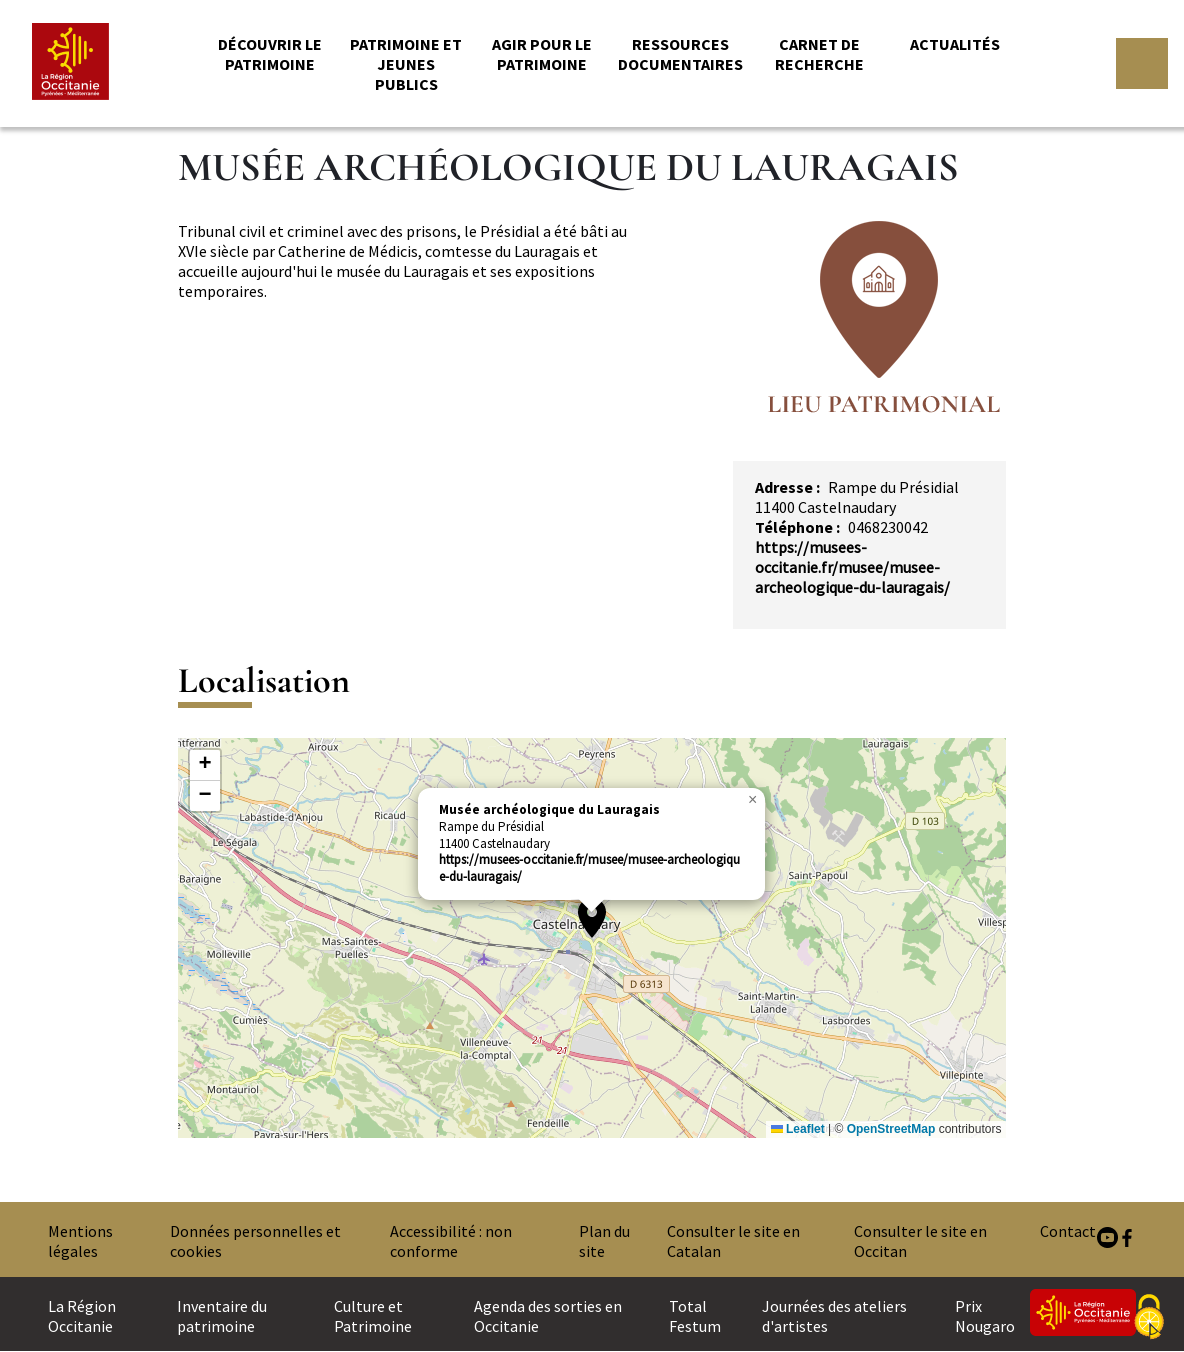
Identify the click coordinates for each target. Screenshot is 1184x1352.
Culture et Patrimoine (373, 1316)
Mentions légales (80, 1241)
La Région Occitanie (82, 1316)
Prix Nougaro (985, 1316)
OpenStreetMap (891, 1129)
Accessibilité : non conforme (451, 1241)
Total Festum (695, 1316)
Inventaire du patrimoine (222, 1316)
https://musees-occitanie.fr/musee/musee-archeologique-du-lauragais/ (852, 567)
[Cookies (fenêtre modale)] (1149, 1318)
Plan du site (604, 1241)
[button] (592, 918)
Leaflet (798, 1129)
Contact (1068, 1231)
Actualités (955, 44)
